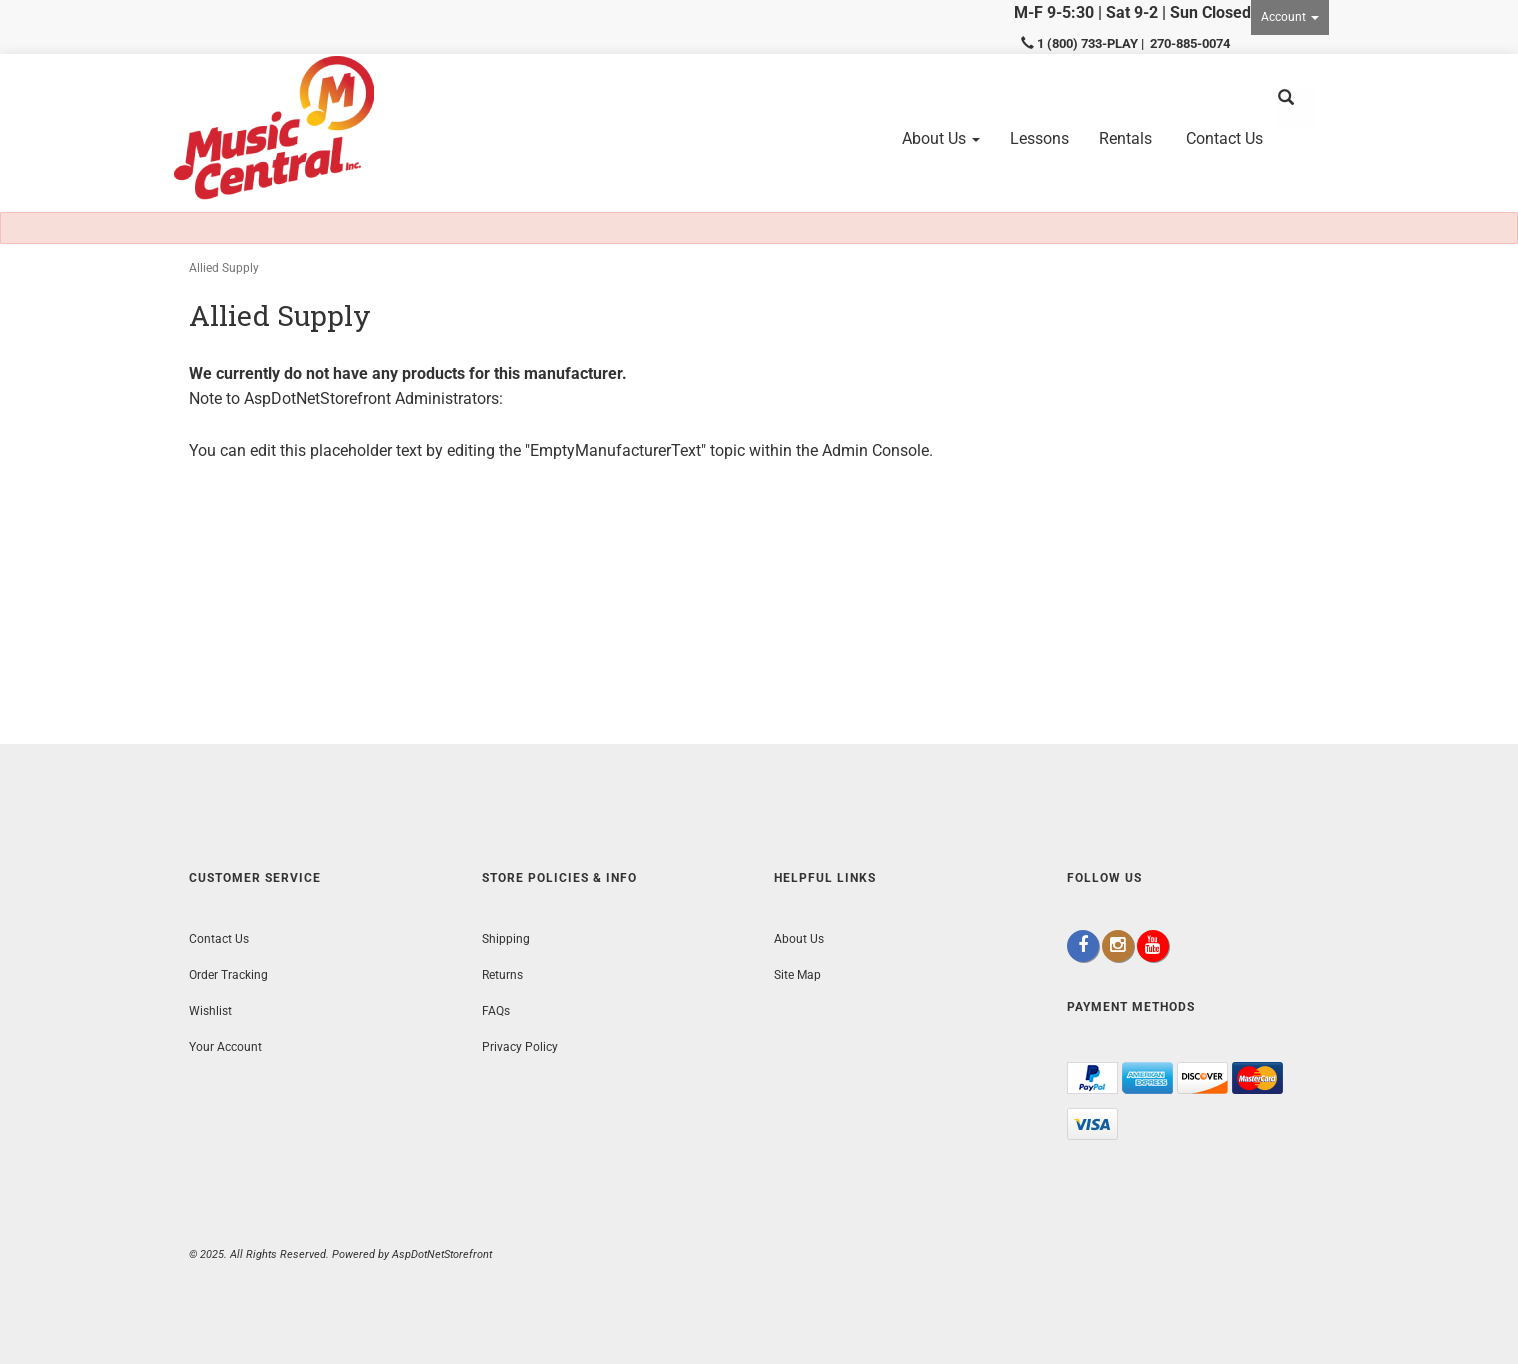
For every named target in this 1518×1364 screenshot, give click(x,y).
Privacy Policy (520, 1047)
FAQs (496, 1011)
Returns (502, 975)
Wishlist (210, 1011)
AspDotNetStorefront (317, 398)
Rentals (1125, 138)
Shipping (506, 939)
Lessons (1039, 138)
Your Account (225, 1047)
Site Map (797, 975)
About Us (941, 138)
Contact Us (1224, 138)
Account (1290, 17)
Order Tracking (228, 975)
